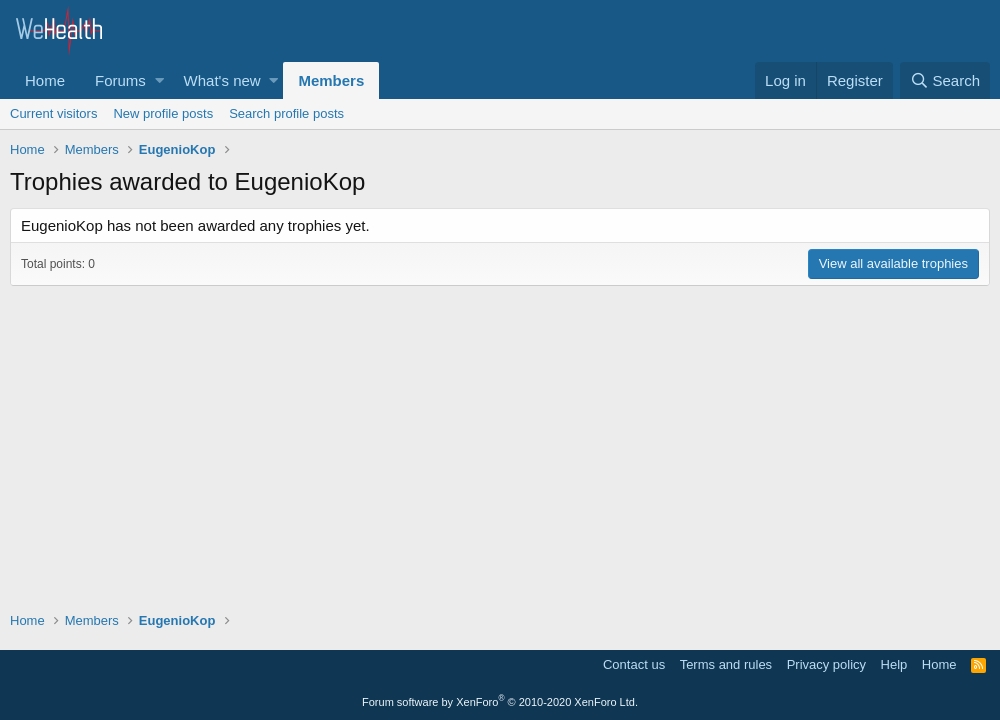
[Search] (945, 80)
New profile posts (163, 113)
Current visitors (53, 113)
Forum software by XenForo (500, 702)
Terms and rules (726, 664)
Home (45, 80)
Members (331, 80)
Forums (120, 80)
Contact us (634, 664)
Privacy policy (826, 664)
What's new (222, 80)
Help (894, 664)
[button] (159, 80)
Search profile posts (286, 113)
